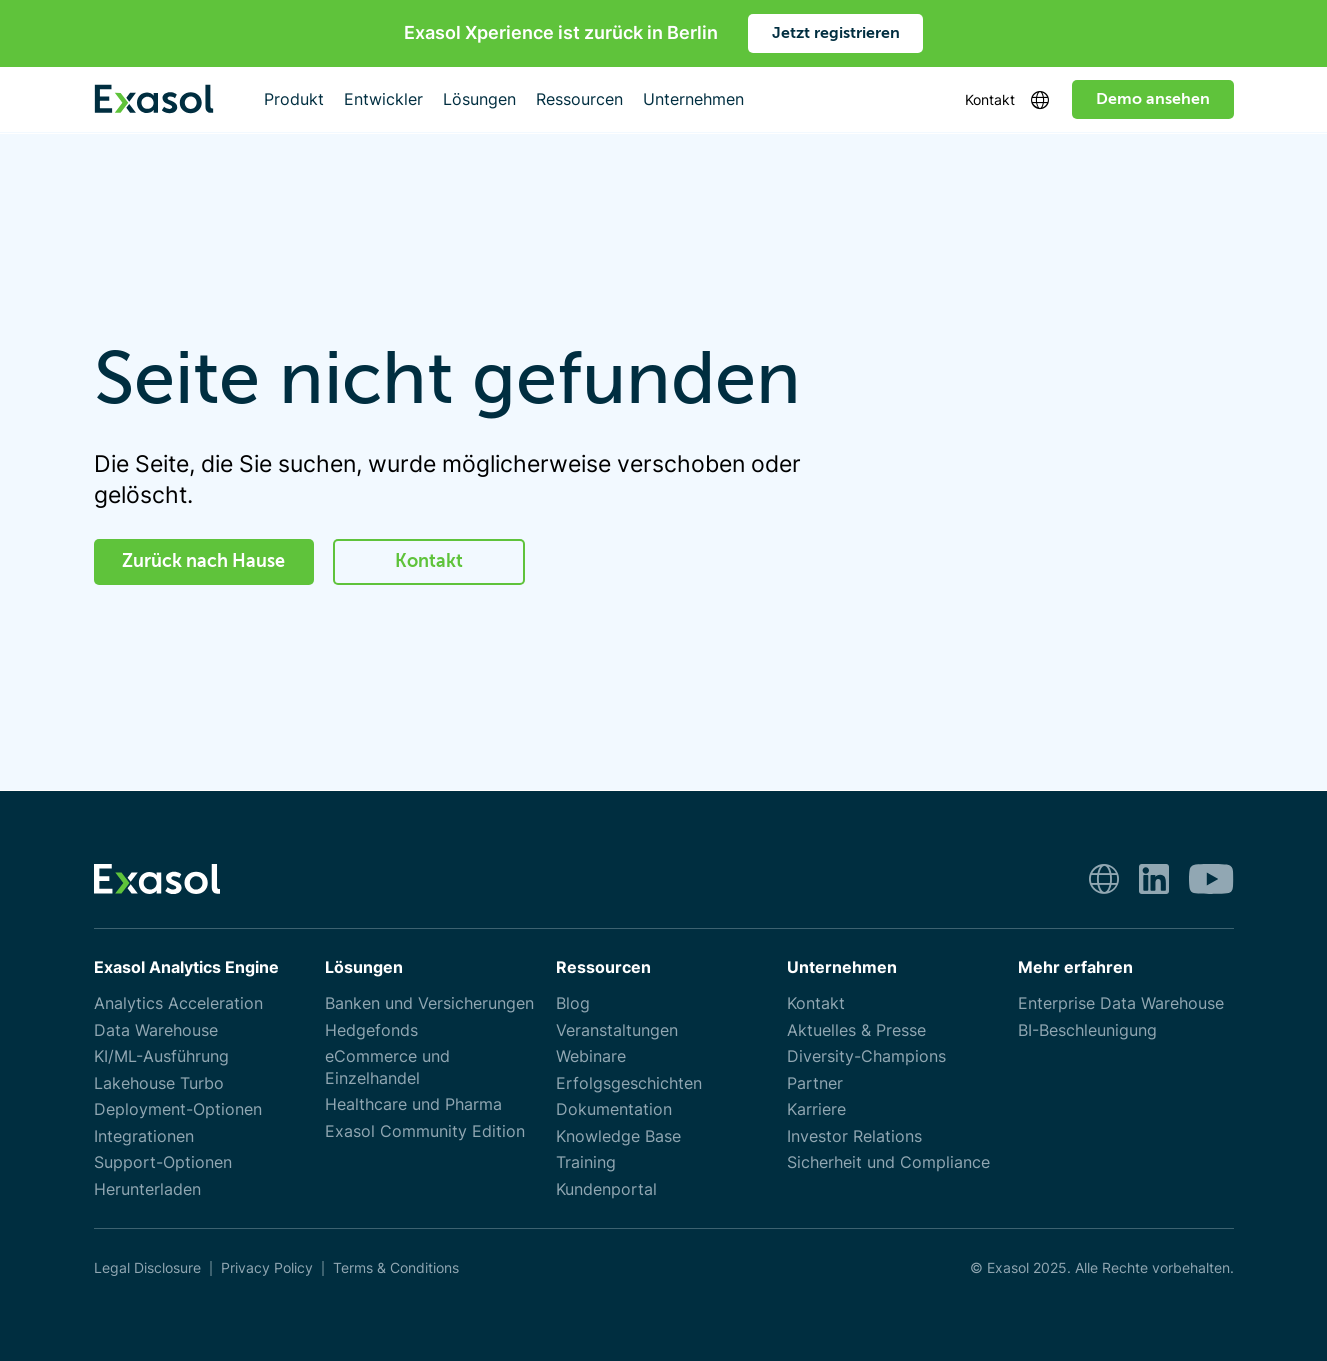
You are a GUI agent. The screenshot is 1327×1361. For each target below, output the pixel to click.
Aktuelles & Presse (856, 1030)
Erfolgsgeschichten (629, 1083)
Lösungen (364, 967)
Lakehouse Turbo (159, 1083)
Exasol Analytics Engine (186, 967)
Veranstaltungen (617, 1030)
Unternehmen (842, 967)
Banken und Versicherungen (429, 1003)
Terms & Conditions (396, 1268)
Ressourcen (603, 967)
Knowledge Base (618, 1136)
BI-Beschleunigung (1087, 1030)
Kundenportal (606, 1189)
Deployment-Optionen (178, 1109)
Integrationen (144, 1136)
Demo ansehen (1153, 99)
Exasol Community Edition (425, 1131)
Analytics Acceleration (178, 1003)
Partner (815, 1083)
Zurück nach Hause (203, 561)
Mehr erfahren (1075, 967)
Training (586, 1162)
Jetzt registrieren (836, 33)
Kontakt (990, 99)
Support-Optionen (163, 1162)
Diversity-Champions (866, 1056)
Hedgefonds (371, 1030)
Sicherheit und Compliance (888, 1162)
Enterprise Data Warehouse (1121, 1003)
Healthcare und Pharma (413, 1104)
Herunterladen (147, 1189)
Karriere (816, 1109)
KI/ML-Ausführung (161, 1056)
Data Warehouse (156, 1030)
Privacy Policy (267, 1268)
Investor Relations (854, 1136)
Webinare (591, 1056)
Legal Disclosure (147, 1268)
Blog (573, 1003)
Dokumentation (614, 1109)
